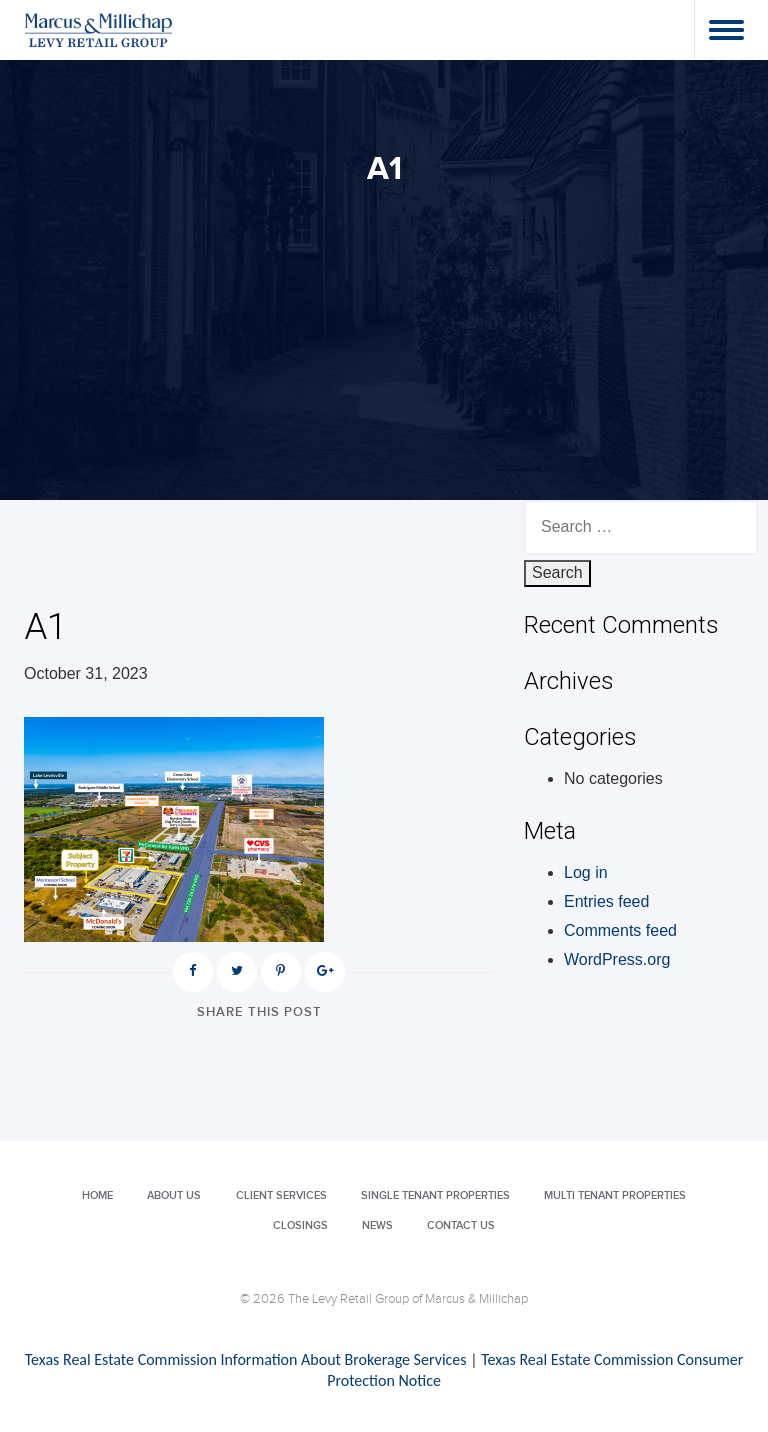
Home (97, 1195)
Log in (586, 872)
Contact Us (461, 1225)
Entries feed (606, 901)
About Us (174, 1195)
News (377, 1225)
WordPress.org (617, 959)
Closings (300, 1225)
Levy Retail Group (99, 29)
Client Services (281, 1195)
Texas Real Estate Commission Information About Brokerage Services (246, 1359)
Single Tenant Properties (435, 1195)
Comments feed (620, 930)
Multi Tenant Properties (615, 1195)
